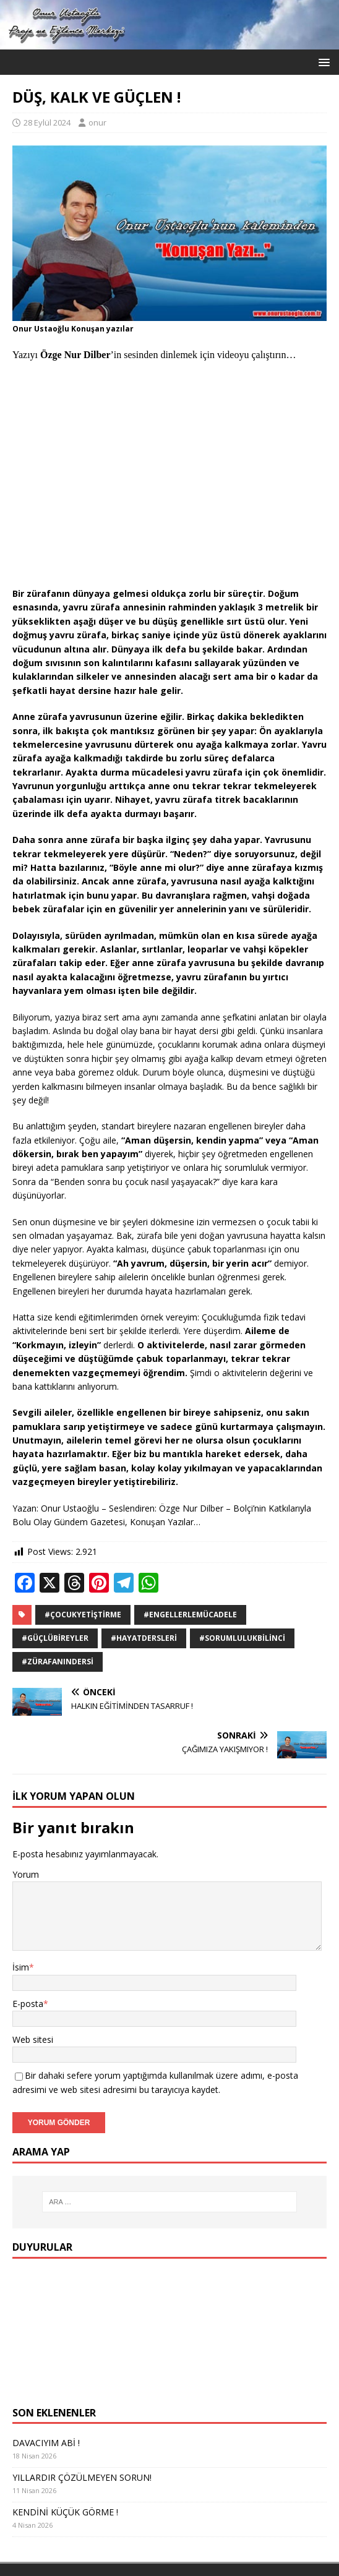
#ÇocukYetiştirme (83, 1614)
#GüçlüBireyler (55, 1638)
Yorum (25, 1874)
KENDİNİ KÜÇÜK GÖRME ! (65, 2512)
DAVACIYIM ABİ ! (46, 2443)
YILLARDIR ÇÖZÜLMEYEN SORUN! (82, 2477)
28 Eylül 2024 (47, 122)
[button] (322, 62)
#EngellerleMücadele (190, 1614)
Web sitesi (32, 2039)
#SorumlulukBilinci (242, 1638)
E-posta (27, 2003)
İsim (20, 1967)
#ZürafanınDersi (57, 1661)
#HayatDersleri (144, 1638)
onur (97, 122)
